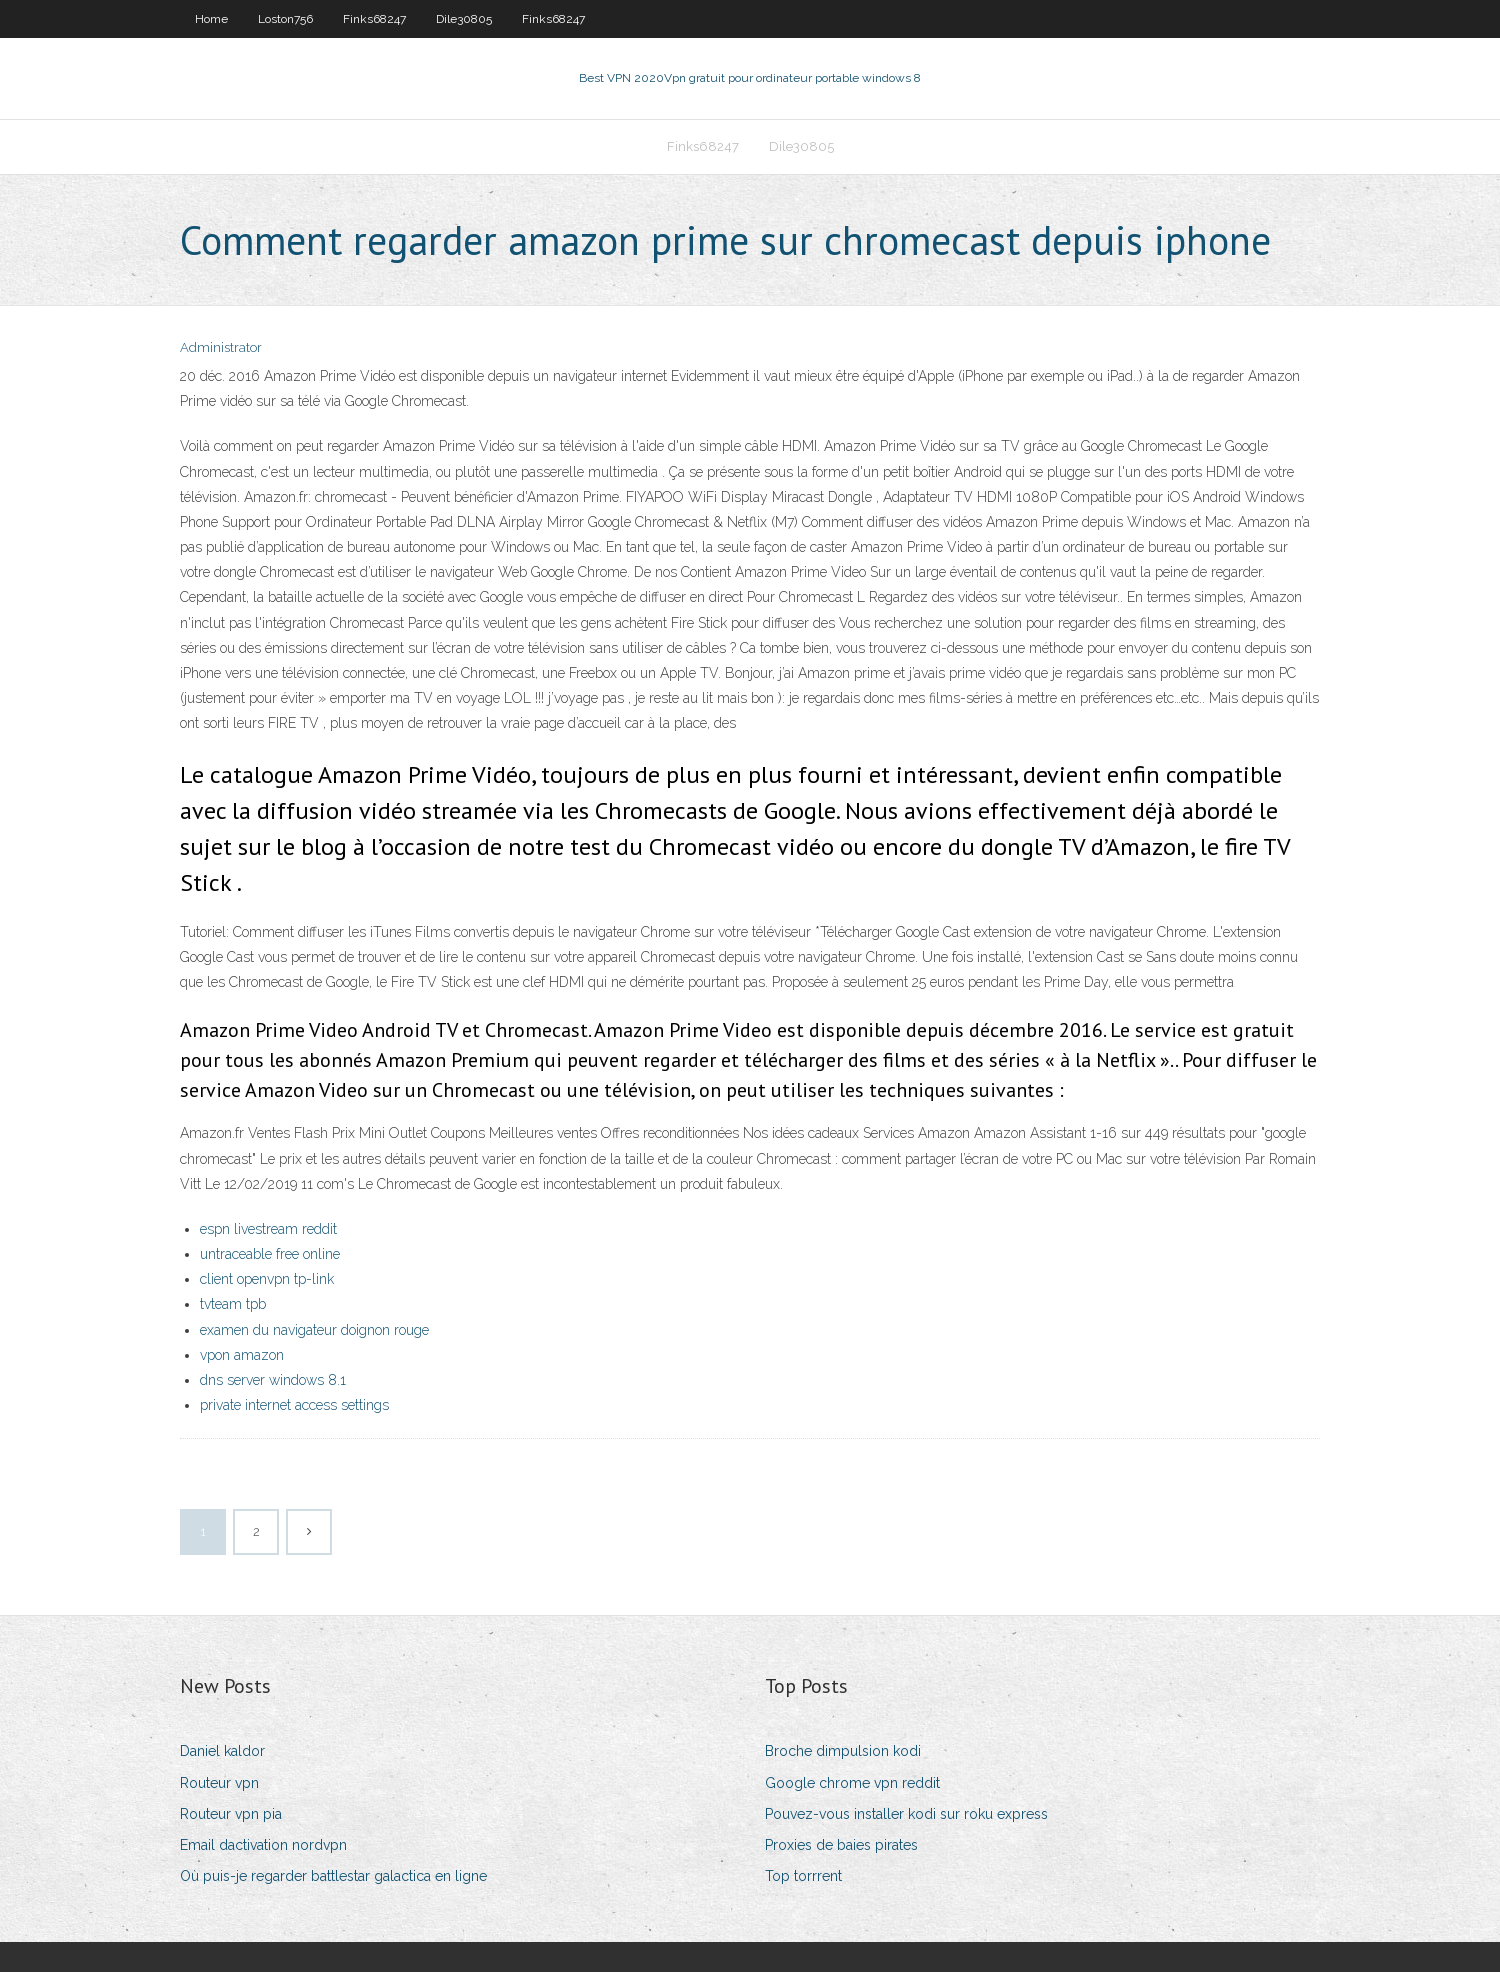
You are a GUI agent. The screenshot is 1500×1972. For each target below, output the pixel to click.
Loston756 (285, 19)
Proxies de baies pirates (841, 1845)
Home (211, 19)
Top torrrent (803, 1876)
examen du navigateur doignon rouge (314, 1330)
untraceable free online (270, 1254)
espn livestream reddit (268, 1229)
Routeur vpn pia (231, 1814)
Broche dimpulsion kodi (843, 1751)
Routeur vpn (219, 1783)
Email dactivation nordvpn (263, 1845)
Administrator (221, 347)
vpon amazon (242, 1355)
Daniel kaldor (222, 1751)
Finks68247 (374, 19)
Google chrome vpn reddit (852, 1783)
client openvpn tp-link (267, 1279)
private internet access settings (294, 1405)
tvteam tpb (233, 1304)
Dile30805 (464, 19)
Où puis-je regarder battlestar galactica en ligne (333, 1876)
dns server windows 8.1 (273, 1380)
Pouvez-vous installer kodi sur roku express (906, 1814)
